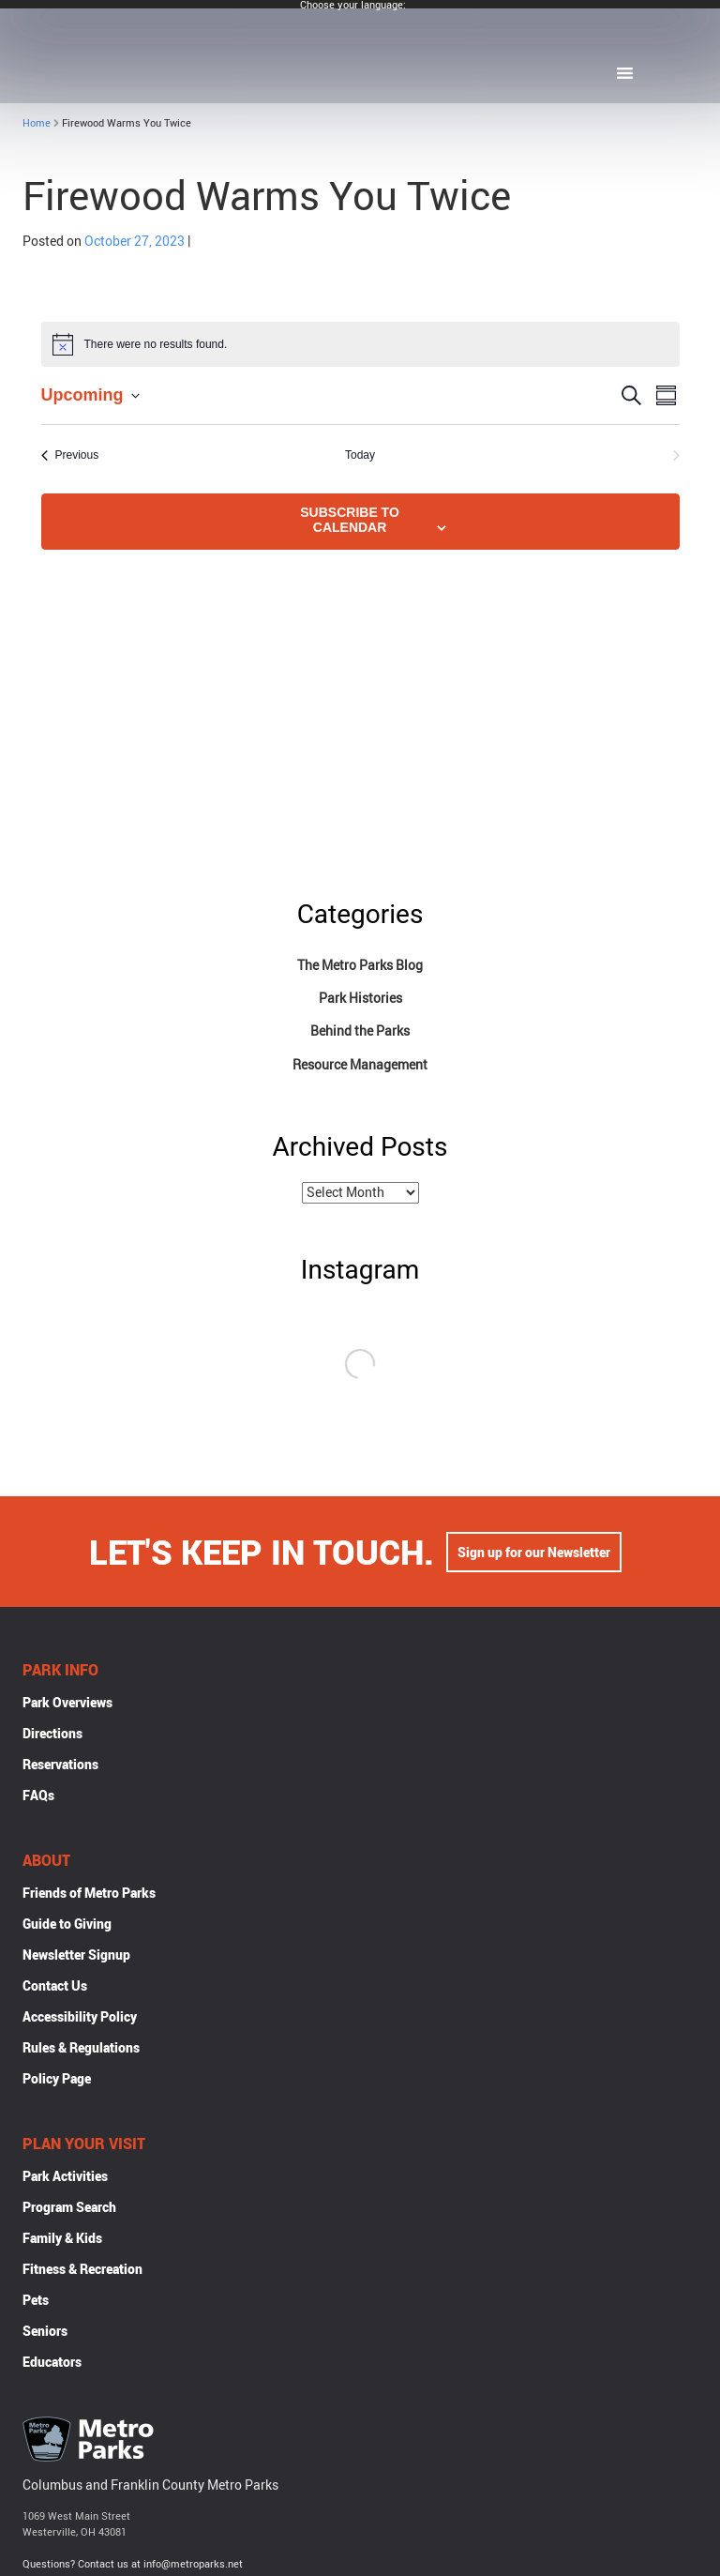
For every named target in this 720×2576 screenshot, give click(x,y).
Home (36, 122)
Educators (52, 2363)
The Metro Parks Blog (360, 965)
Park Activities (65, 2178)
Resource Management (360, 1064)
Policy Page (56, 2080)
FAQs (38, 1797)
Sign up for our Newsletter (534, 1554)
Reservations (60, 1766)
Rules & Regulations (81, 2049)
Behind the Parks (360, 1030)
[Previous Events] (70, 455)
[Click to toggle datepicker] (90, 395)
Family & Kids (62, 2240)
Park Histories (360, 998)
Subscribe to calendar (349, 520)
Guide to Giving (67, 1925)
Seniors (45, 2332)
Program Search (69, 2209)
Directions (52, 1735)
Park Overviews (67, 1704)
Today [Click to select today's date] (360, 455)
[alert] (360, 344)
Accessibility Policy (79, 2018)
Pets (35, 2302)
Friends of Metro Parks (89, 1894)
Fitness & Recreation (82, 2271)
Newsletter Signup (76, 1956)
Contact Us (54, 1987)
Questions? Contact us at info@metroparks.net (132, 2565)
